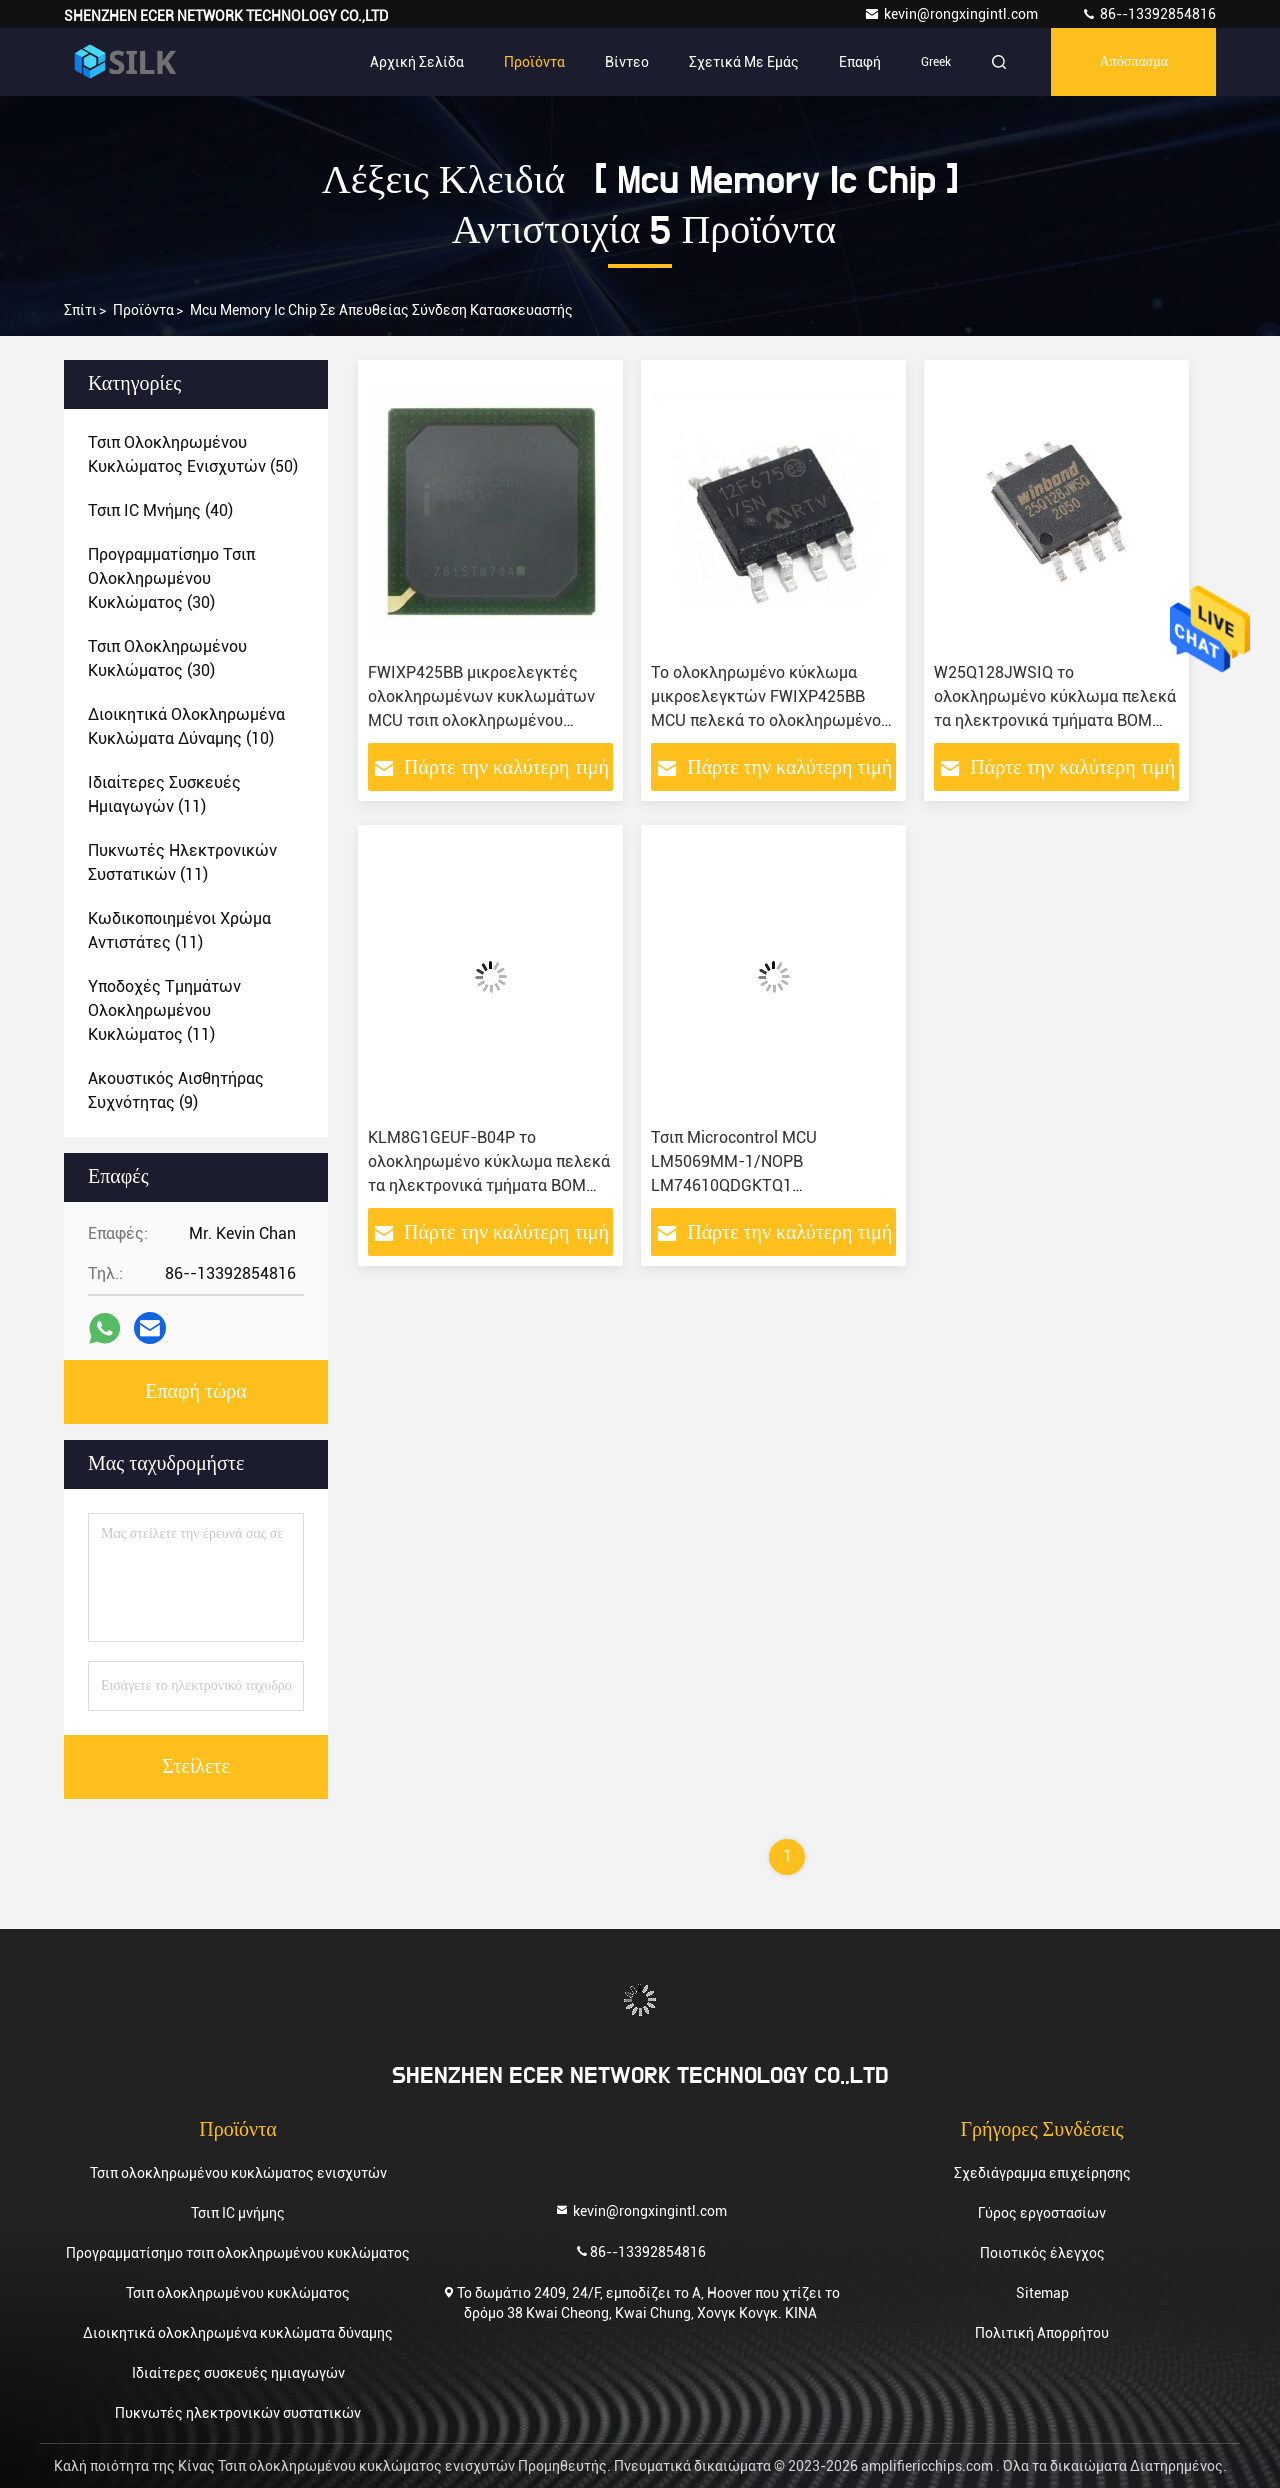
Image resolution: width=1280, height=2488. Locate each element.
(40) (160, 510)
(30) (171, 578)
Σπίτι (80, 310)
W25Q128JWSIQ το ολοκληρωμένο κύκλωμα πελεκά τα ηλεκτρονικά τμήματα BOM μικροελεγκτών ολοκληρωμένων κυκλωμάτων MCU (1056, 720)
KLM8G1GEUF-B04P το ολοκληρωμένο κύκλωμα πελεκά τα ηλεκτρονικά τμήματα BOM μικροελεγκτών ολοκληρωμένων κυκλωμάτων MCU (490, 1185)
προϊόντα (143, 310)
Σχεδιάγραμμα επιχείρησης (1042, 2173)
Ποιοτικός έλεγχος (1042, 2253)
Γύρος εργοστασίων (1042, 2213)
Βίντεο (627, 62)
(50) (193, 454)
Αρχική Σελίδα (417, 62)
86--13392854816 (1148, 14)
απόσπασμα (1133, 62)
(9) (176, 1090)
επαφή (860, 62)
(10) (186, 726)
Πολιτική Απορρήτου (1042, 2333)
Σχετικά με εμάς (744, 62)
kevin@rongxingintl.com (952, 14)
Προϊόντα (534, 62)
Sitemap (1042, 2293)
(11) (164, 794)
